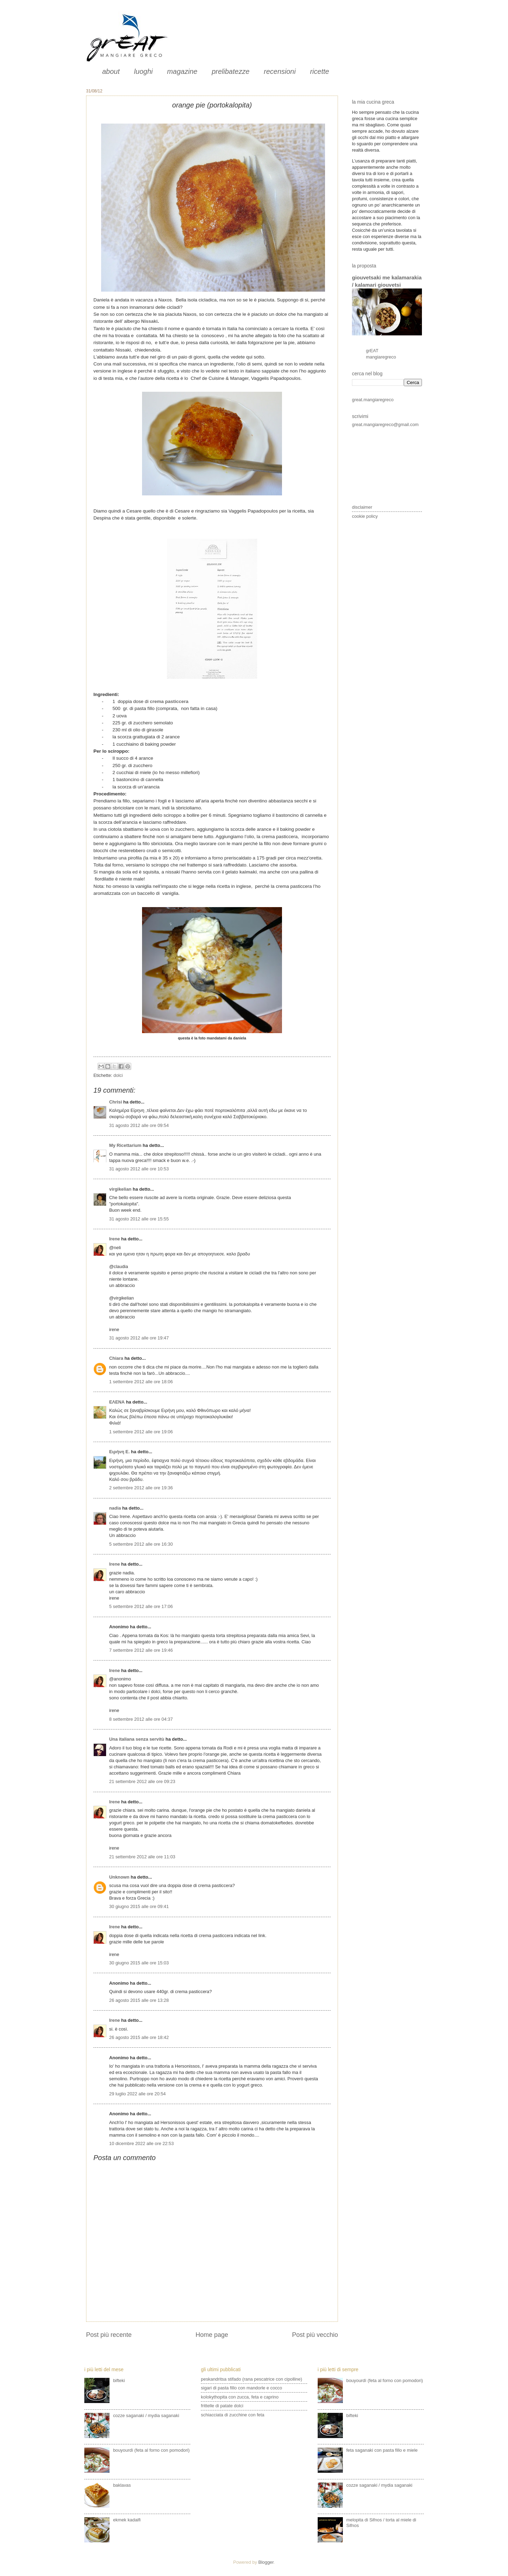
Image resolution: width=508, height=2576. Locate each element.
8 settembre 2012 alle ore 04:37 (141, 1719)
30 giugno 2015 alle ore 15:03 (139, 1962)
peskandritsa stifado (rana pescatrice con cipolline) (251, 2379)
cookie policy (365, 516)
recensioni (280, 71)
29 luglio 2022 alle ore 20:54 (137, 2093)
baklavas (122, 2485)
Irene (114, 1238)
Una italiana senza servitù (136, 1739)
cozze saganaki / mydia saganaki (146, 2415)
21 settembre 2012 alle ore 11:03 (142, 1856)
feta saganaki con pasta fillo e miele (382, 2450)
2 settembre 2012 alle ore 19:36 (141, 1487)
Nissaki (149, 321)
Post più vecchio (315, 2334)
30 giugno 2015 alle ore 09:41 (139, 1906)
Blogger (266, 2562)
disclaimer (362, 507)
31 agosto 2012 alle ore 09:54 (139, 1125)
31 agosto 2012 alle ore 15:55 (139, 1218)
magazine (182, 71)
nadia (115, 1508)
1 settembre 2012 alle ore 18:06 (141, 1381)
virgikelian (120, 1189)
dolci (117, 1075)
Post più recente (109, 2334)
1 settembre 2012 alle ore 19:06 (141, 1431)
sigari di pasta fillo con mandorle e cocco (241, 2387)
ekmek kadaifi (127, 2519)
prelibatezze (230, 71)
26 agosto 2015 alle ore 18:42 (139, 2037)
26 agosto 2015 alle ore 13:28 (139, 2000)
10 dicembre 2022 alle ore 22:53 (141, 2143)
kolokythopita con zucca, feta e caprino (239, 2397)
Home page (212, 2334)
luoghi (143, 71)
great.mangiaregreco (373, 399)
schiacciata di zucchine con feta (232, 2414)
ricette (319, 71)
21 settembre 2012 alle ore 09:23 (142, 1781)
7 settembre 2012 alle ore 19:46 (141, 1650)
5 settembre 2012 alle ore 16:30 (141, 1544)
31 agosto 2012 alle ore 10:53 (139, 1168)
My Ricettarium (125, 1145)
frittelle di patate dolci (222, 2405)
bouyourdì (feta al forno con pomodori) (151, 2450)
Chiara (117, 1358)
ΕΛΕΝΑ (117, 1402)
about (111, 71)
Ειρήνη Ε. (119, 1451)
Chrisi (115, 1102)
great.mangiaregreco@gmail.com (385, 424)
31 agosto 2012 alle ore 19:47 (139, 1338)
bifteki (119, 2380)
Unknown (119, 1877)
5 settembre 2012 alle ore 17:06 (141, 1606)
